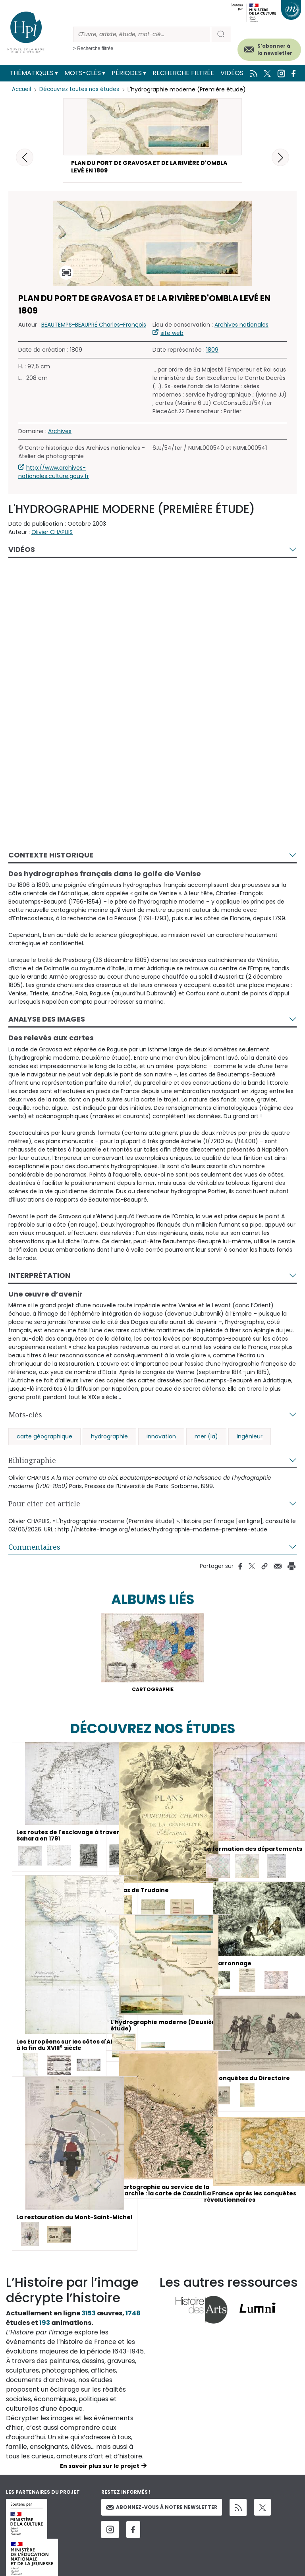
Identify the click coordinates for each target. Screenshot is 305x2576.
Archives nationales (241, 329)
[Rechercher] (142, 34)
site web (171, 337)
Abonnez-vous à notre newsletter (161, 2513)
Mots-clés (82, 72)
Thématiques (32, 72)
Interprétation (39, 1279)
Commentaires (34, 1551)
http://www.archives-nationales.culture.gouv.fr (53, 476)
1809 (212, 354)
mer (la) (206, 1441)
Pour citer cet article (44, 1508)
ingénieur (250, 1441)
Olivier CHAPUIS (52, 536)
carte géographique (44, 1441)
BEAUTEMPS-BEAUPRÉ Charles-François (93, 329)
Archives (59, 435)
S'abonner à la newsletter (274, 49)
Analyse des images (46, 1023)
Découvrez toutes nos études (82, 89)
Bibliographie (32, 1464)
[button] (280, 157)
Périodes (127, 72)
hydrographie (109, 1441)
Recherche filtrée (183, 72)
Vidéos (231, 72)
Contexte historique (50, 859)
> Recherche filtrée (93, 48)
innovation (161, 1441)
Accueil (22, 89)
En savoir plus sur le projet (99, 2472)
